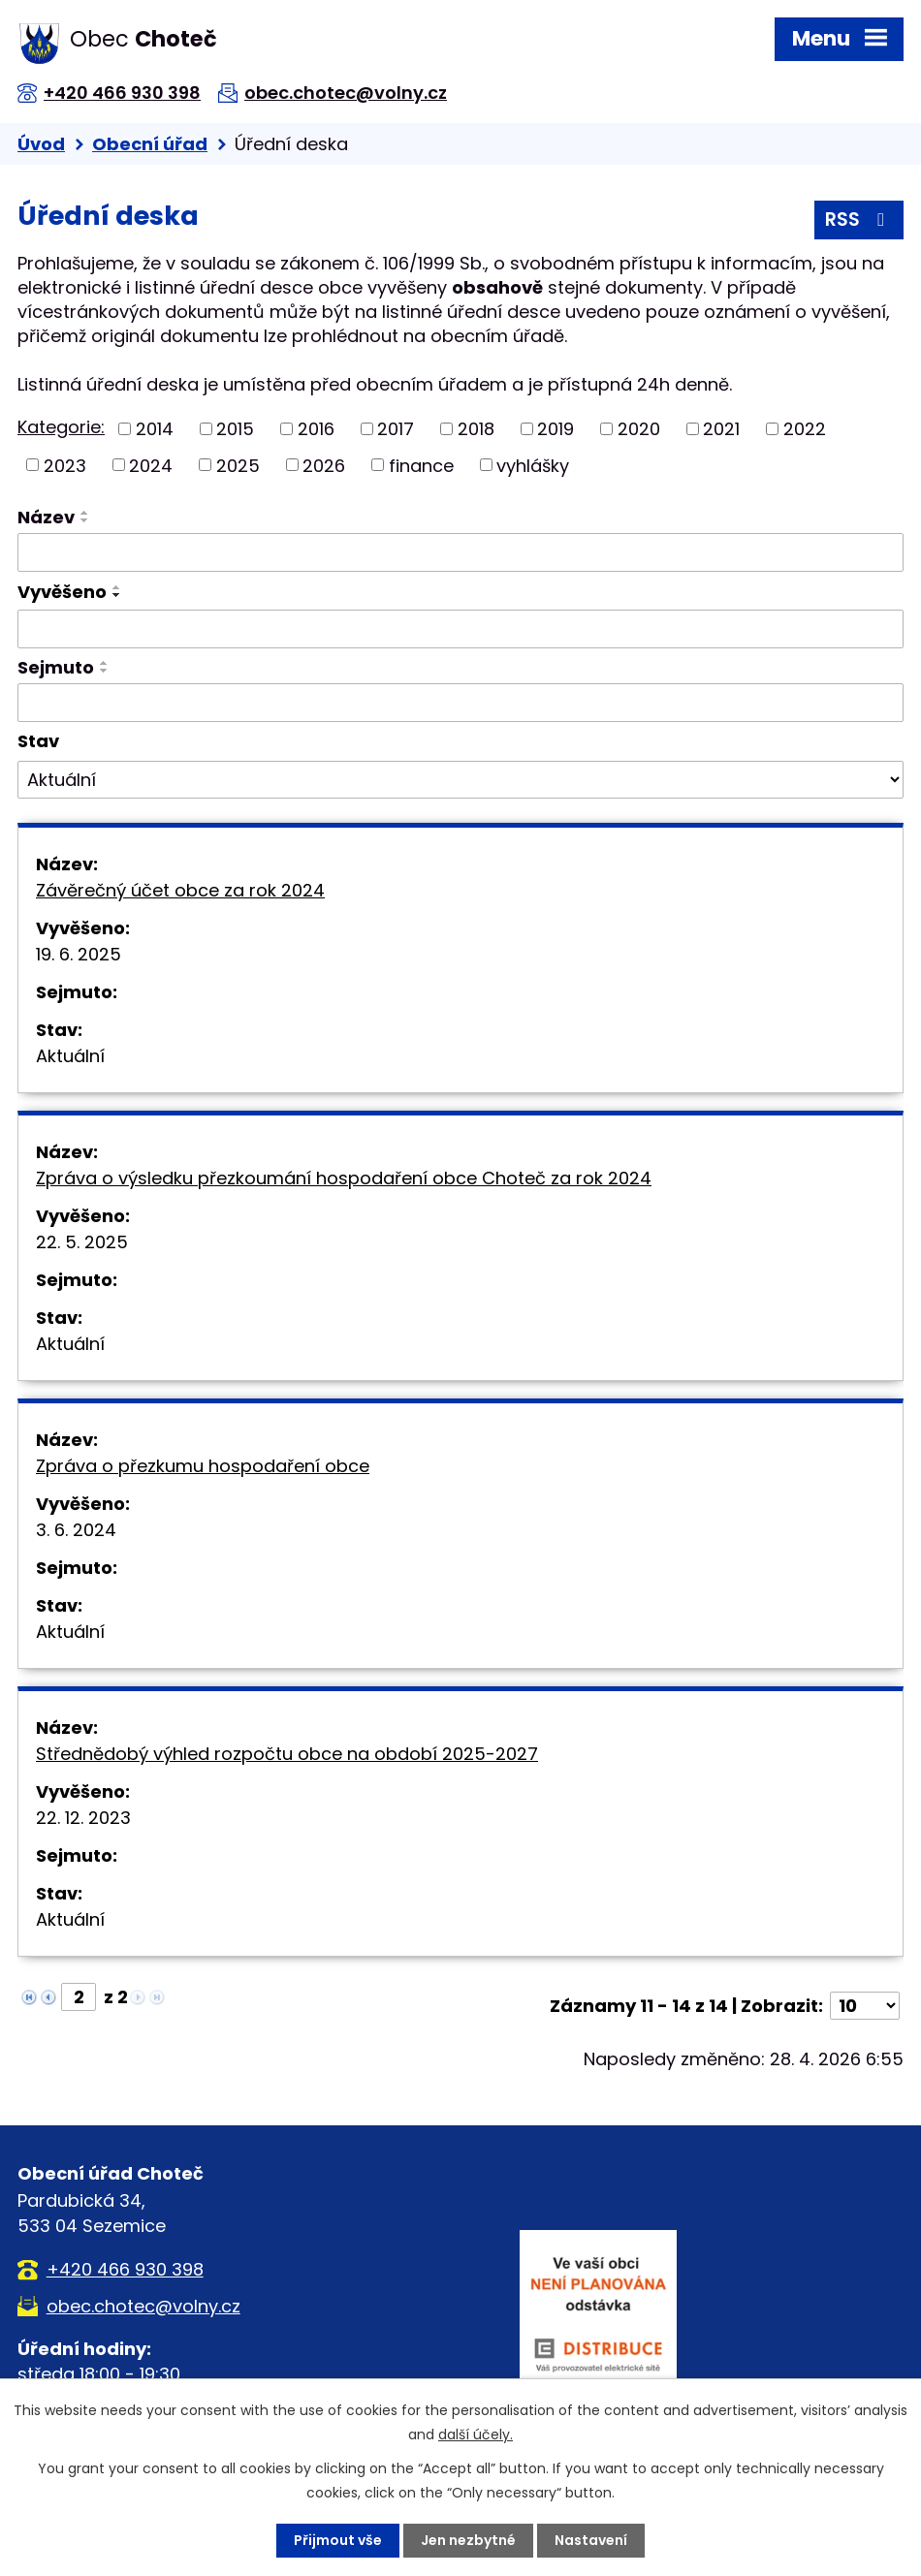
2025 (238, 465)
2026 (323, 465)
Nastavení (591, 2540)
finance (421, 465)
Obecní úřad (149, 144)
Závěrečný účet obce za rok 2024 (180, 890)
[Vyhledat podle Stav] (460, 780)
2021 (721, 429)
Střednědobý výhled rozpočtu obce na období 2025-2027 (287, 1754)
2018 (476, 429)
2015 (235, 429)
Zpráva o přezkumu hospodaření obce (202, 1466)
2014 (155, 429)
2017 (395, 429)
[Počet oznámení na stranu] (865, 2006)
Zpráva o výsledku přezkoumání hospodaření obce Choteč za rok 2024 (343, 1178)
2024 (151, 465)
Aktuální (70, 1056)
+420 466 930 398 (122, 92)
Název (46, 517)
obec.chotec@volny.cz (345, 92)
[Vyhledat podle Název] (460, 552)
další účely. (475, 2434)
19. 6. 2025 (78, 954)
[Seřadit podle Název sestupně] (85, 520)
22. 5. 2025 (82, 1242)
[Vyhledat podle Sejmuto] (460, 702)
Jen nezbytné (468, 2540)
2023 (65, 465)
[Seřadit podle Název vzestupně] (85, 513)
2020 (639, 429)
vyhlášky (532, 465)
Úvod (41, 144)
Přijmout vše (338, 2540)
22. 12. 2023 (83, 1818)
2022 (804, 429)
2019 (555, 429)
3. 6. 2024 (76, 1530)
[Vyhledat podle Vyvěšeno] (460, 629)
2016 (316, 429)
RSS (858, 219)
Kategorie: (61, 427)
